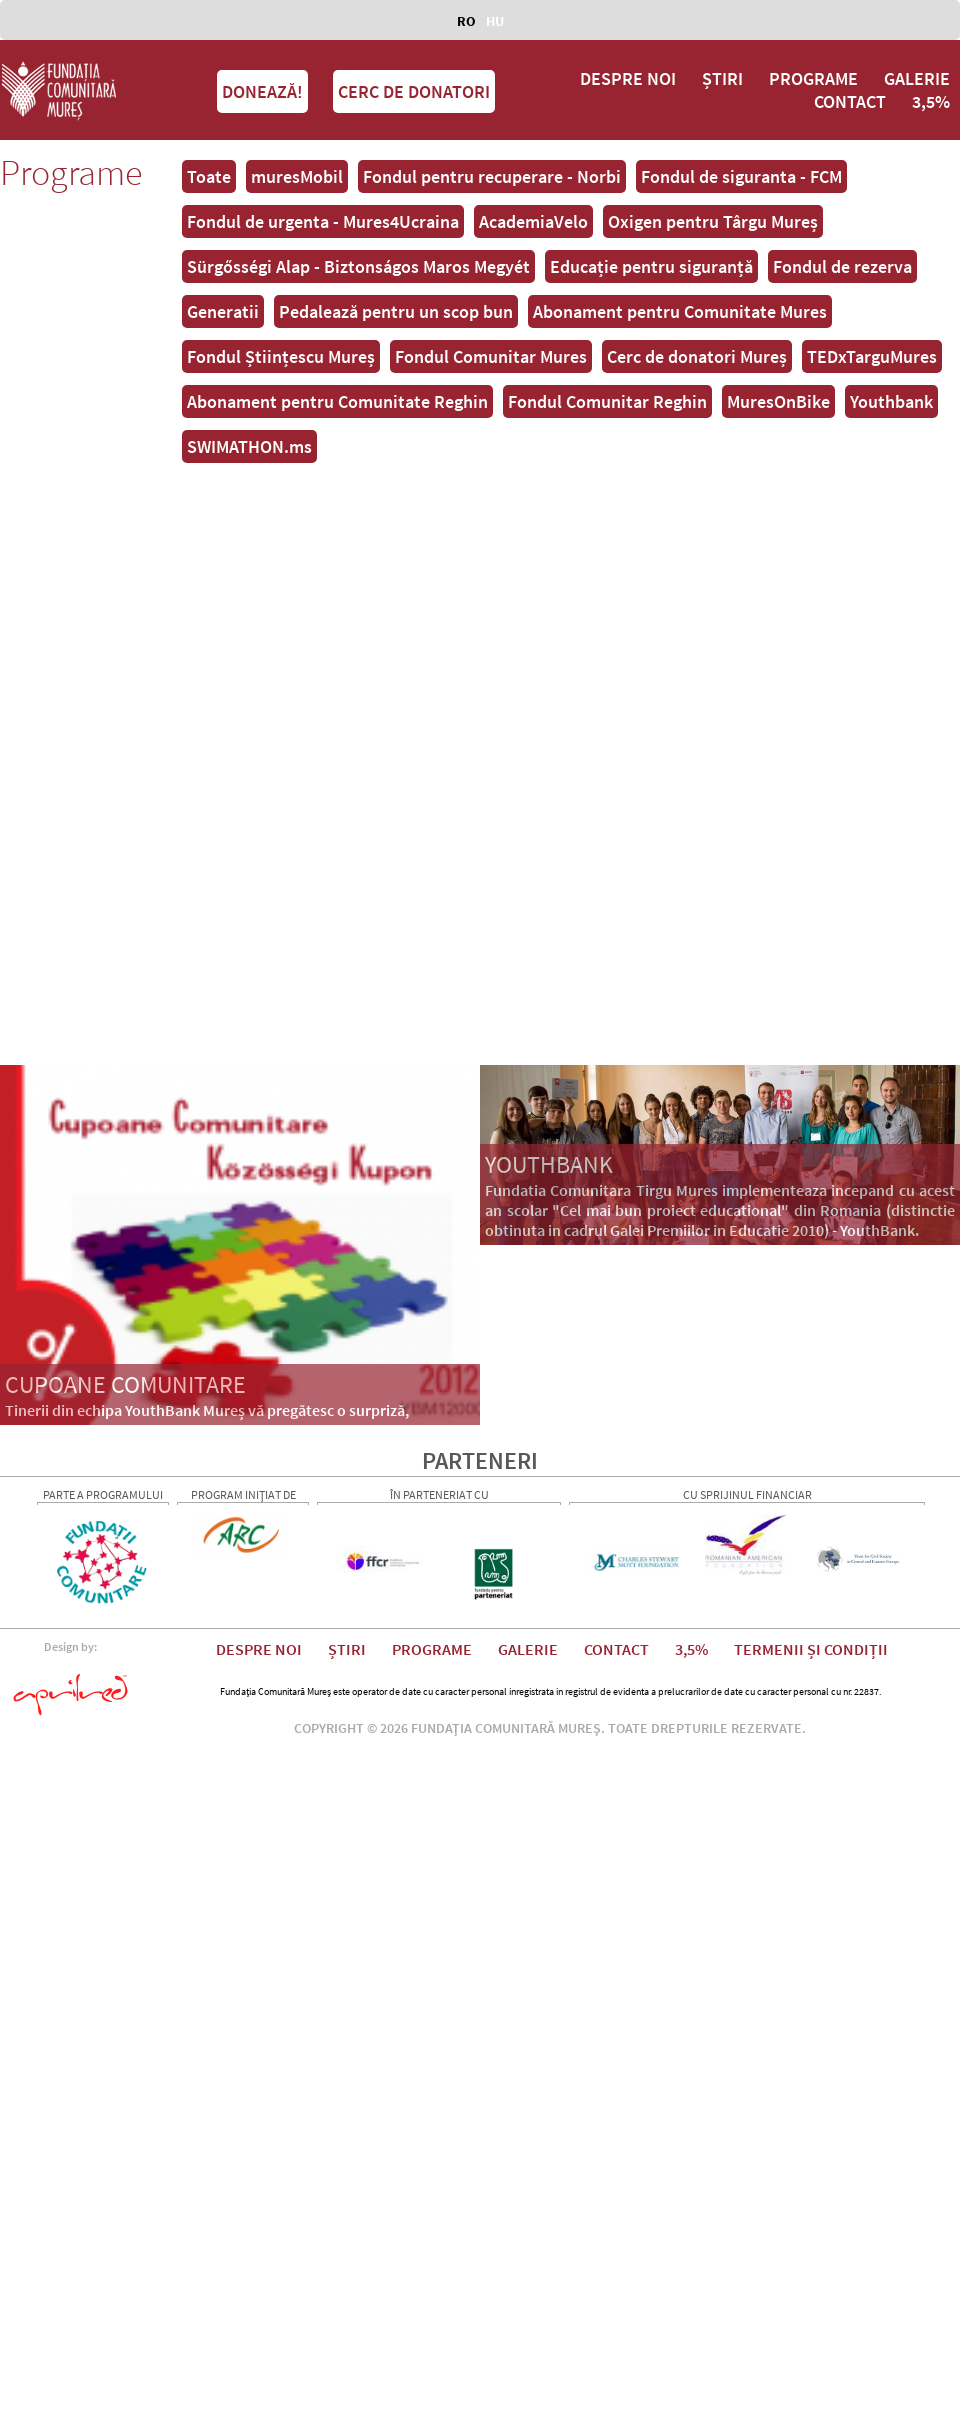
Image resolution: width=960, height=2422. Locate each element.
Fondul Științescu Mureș (281, 356)
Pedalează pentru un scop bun (396, 311)
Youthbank (891, 401)
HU (495, 21)
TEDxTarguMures (872, 356)
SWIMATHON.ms (249, 446)
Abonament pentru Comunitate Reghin (337, 401)
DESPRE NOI (628, 78)
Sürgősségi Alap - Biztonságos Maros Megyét (358, 266)
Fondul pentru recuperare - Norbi (492, 176)
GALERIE (917, 78)
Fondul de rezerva (842, 266)
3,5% (931, 101)
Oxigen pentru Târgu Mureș (713, 221)
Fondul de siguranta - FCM (741, 176)
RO (466, 21)
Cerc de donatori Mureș (697, 356)
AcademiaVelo (533, 221)
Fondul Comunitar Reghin (607, 401)
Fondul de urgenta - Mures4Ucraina (323, 221)
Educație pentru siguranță (651, 266)
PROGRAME (813, 78)
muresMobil (297, 176)
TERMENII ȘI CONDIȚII (811, 1649)
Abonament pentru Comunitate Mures (680, 311)
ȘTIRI (722, 78)
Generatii (223, 311)
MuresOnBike (778, 401)
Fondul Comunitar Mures (491, 356)
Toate (209, 176)
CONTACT (850, 101)
